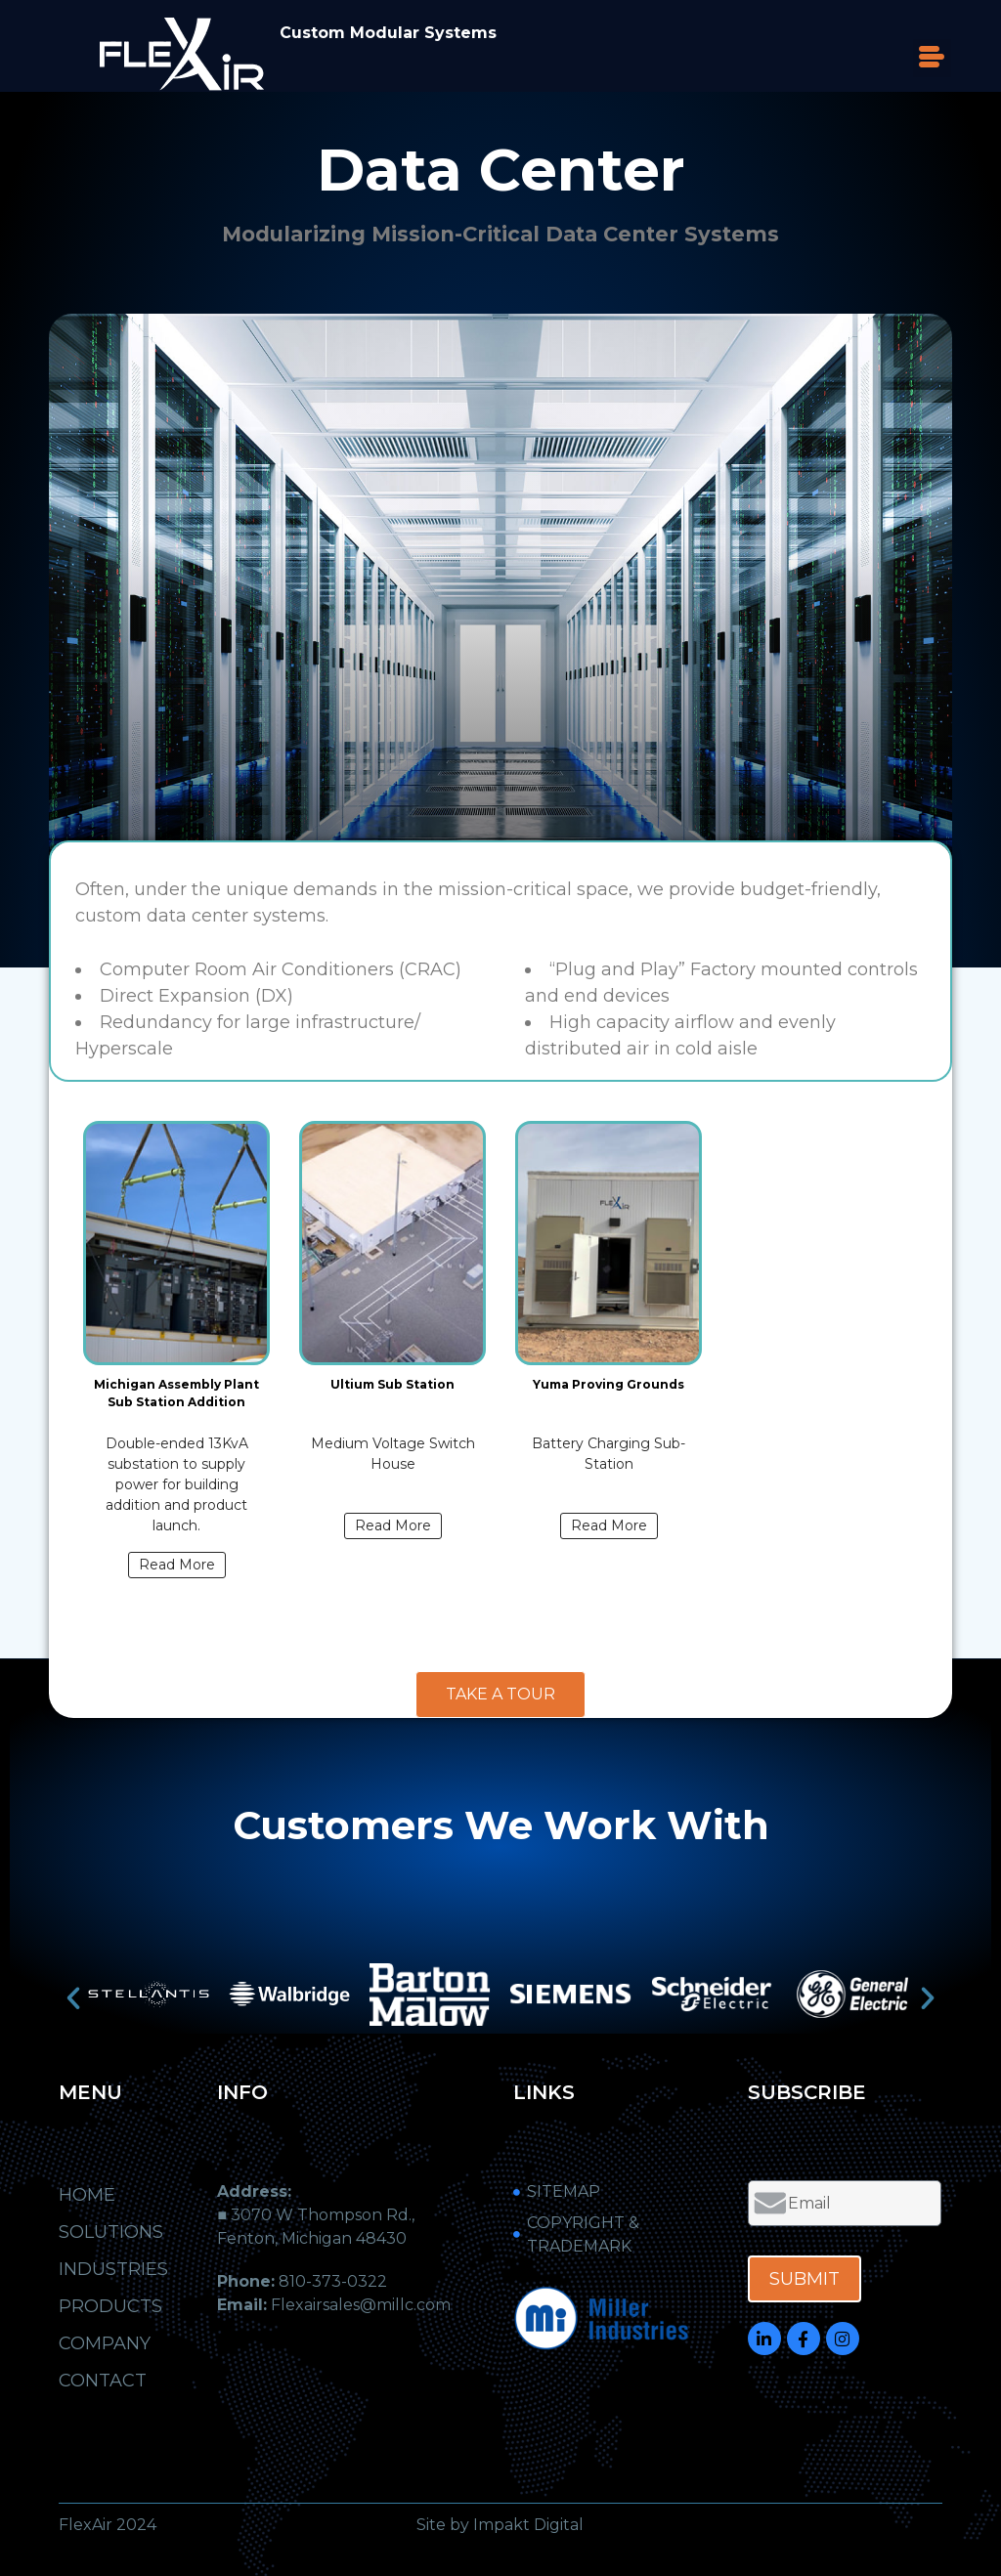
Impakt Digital (528, 2524)
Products (110, 2306)
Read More (177, 1564)
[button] (932, 58)
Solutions (111, 2232)
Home (87, 2195)
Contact (103, 2380)
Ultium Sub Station (392, 1384)
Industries (118, 2269)
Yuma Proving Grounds (608, 1384)
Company (105, 2343)
